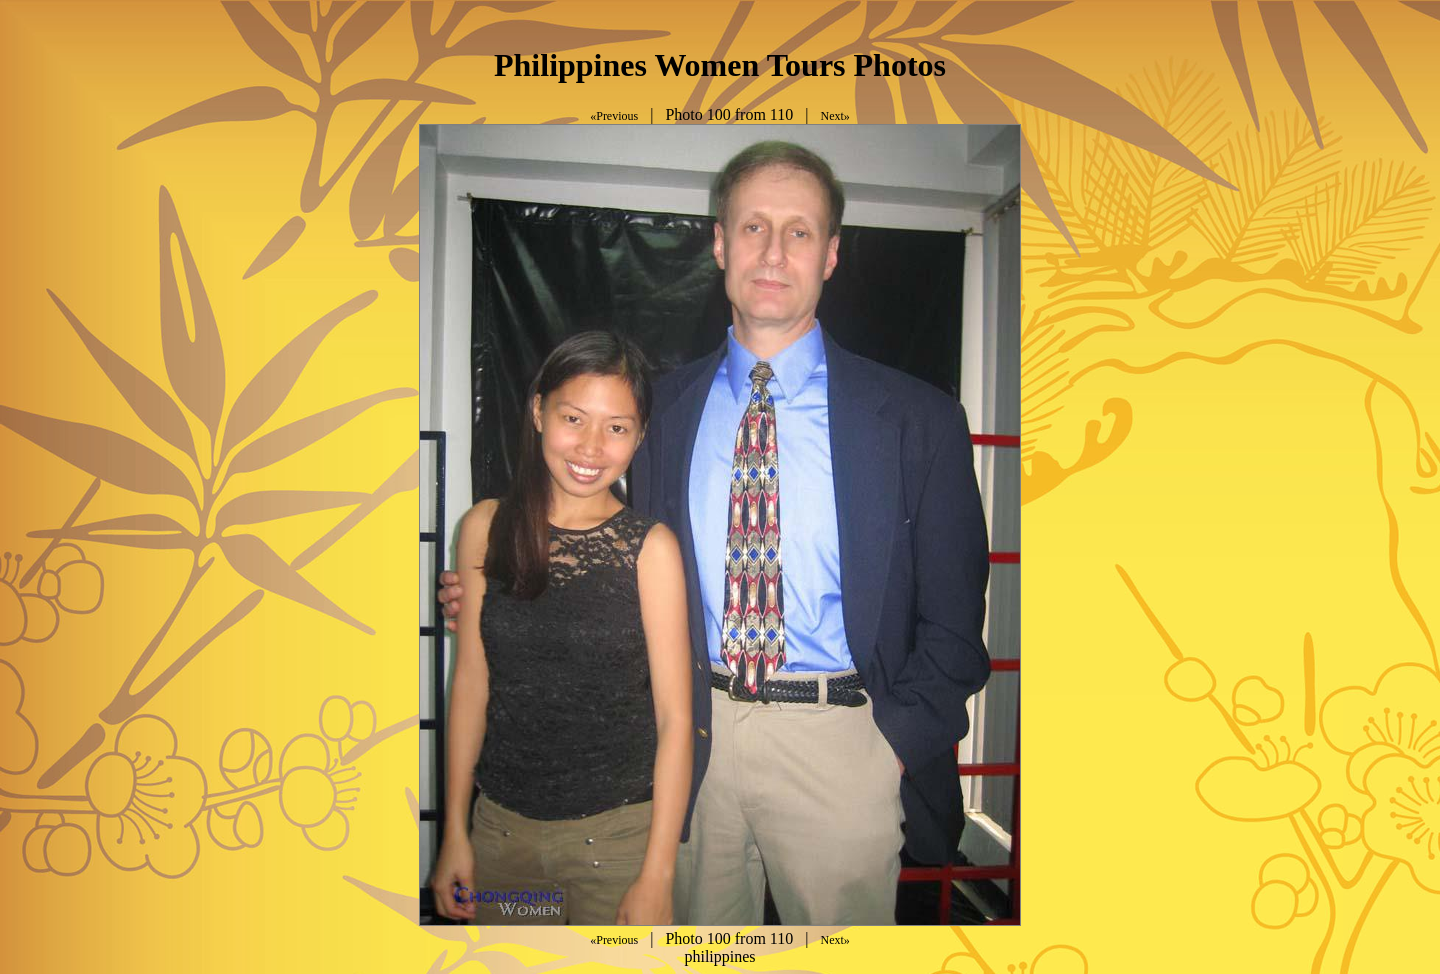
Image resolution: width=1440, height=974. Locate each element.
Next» (834, 116)
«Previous (614, 116)
